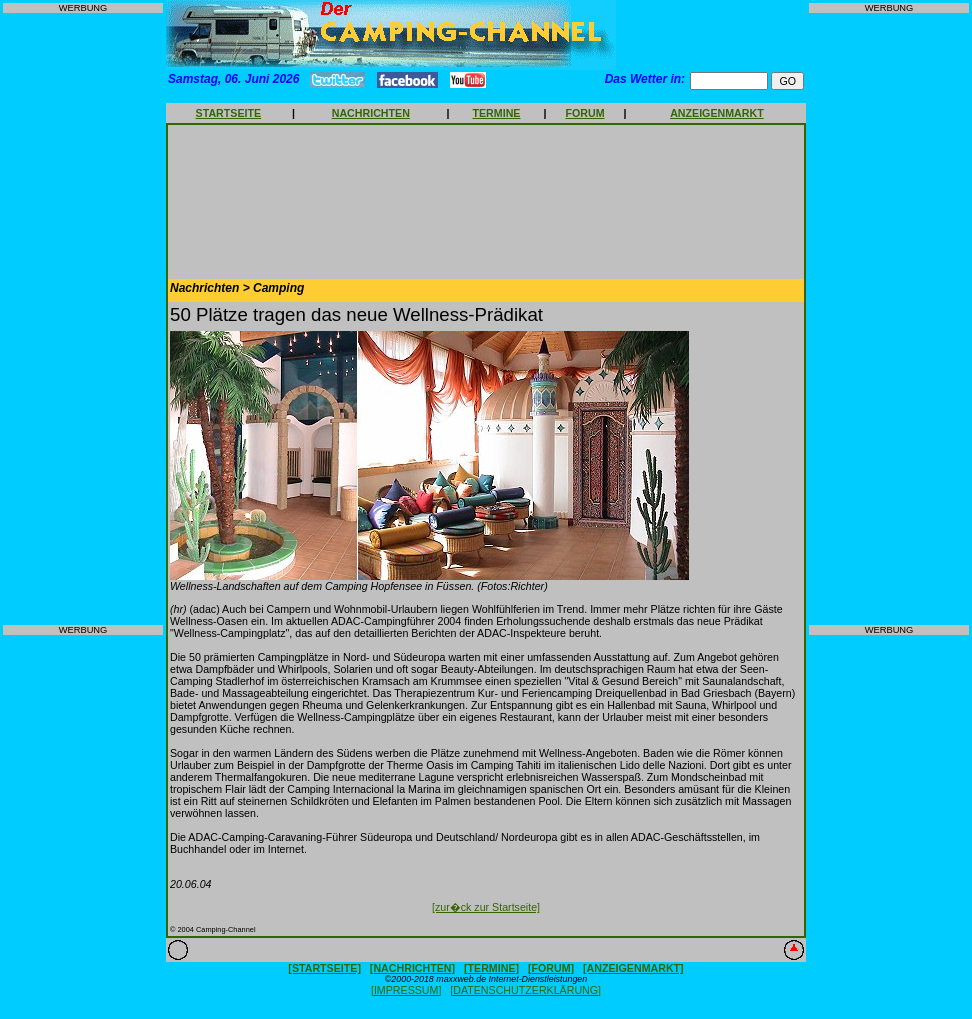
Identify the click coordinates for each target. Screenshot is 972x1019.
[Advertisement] (83, 319)
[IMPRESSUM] (406, 990)
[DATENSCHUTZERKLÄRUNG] (525, 990)
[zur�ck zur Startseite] (486, 907)
